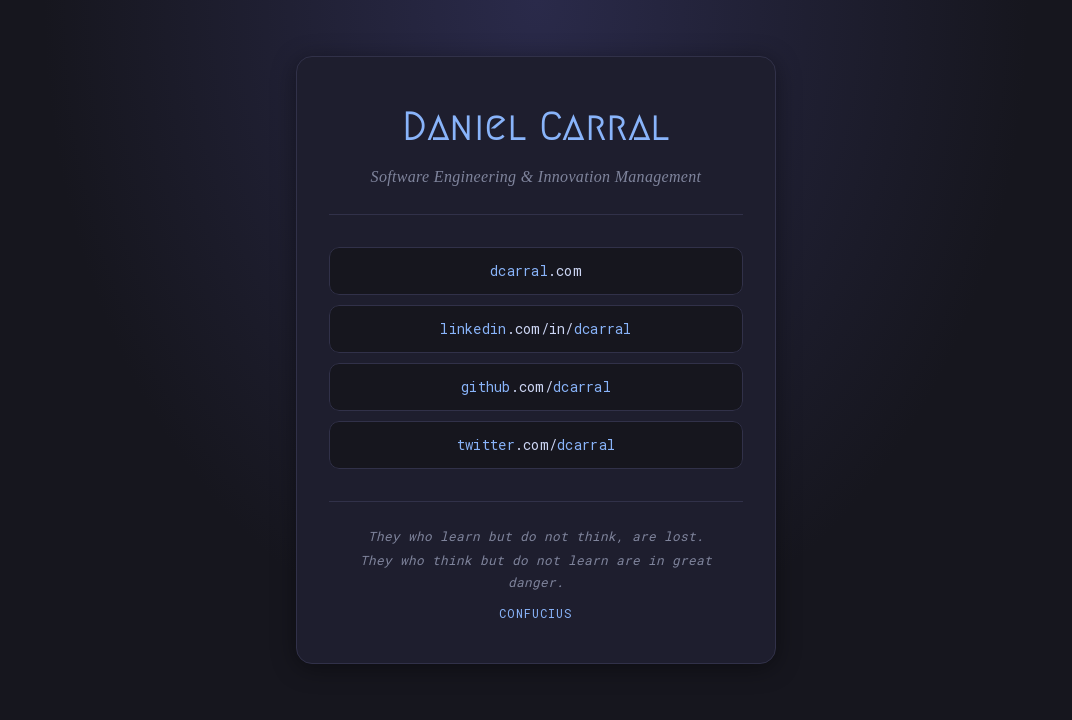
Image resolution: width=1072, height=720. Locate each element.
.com (536, 270)
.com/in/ (535, 328)
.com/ (536, 386)
